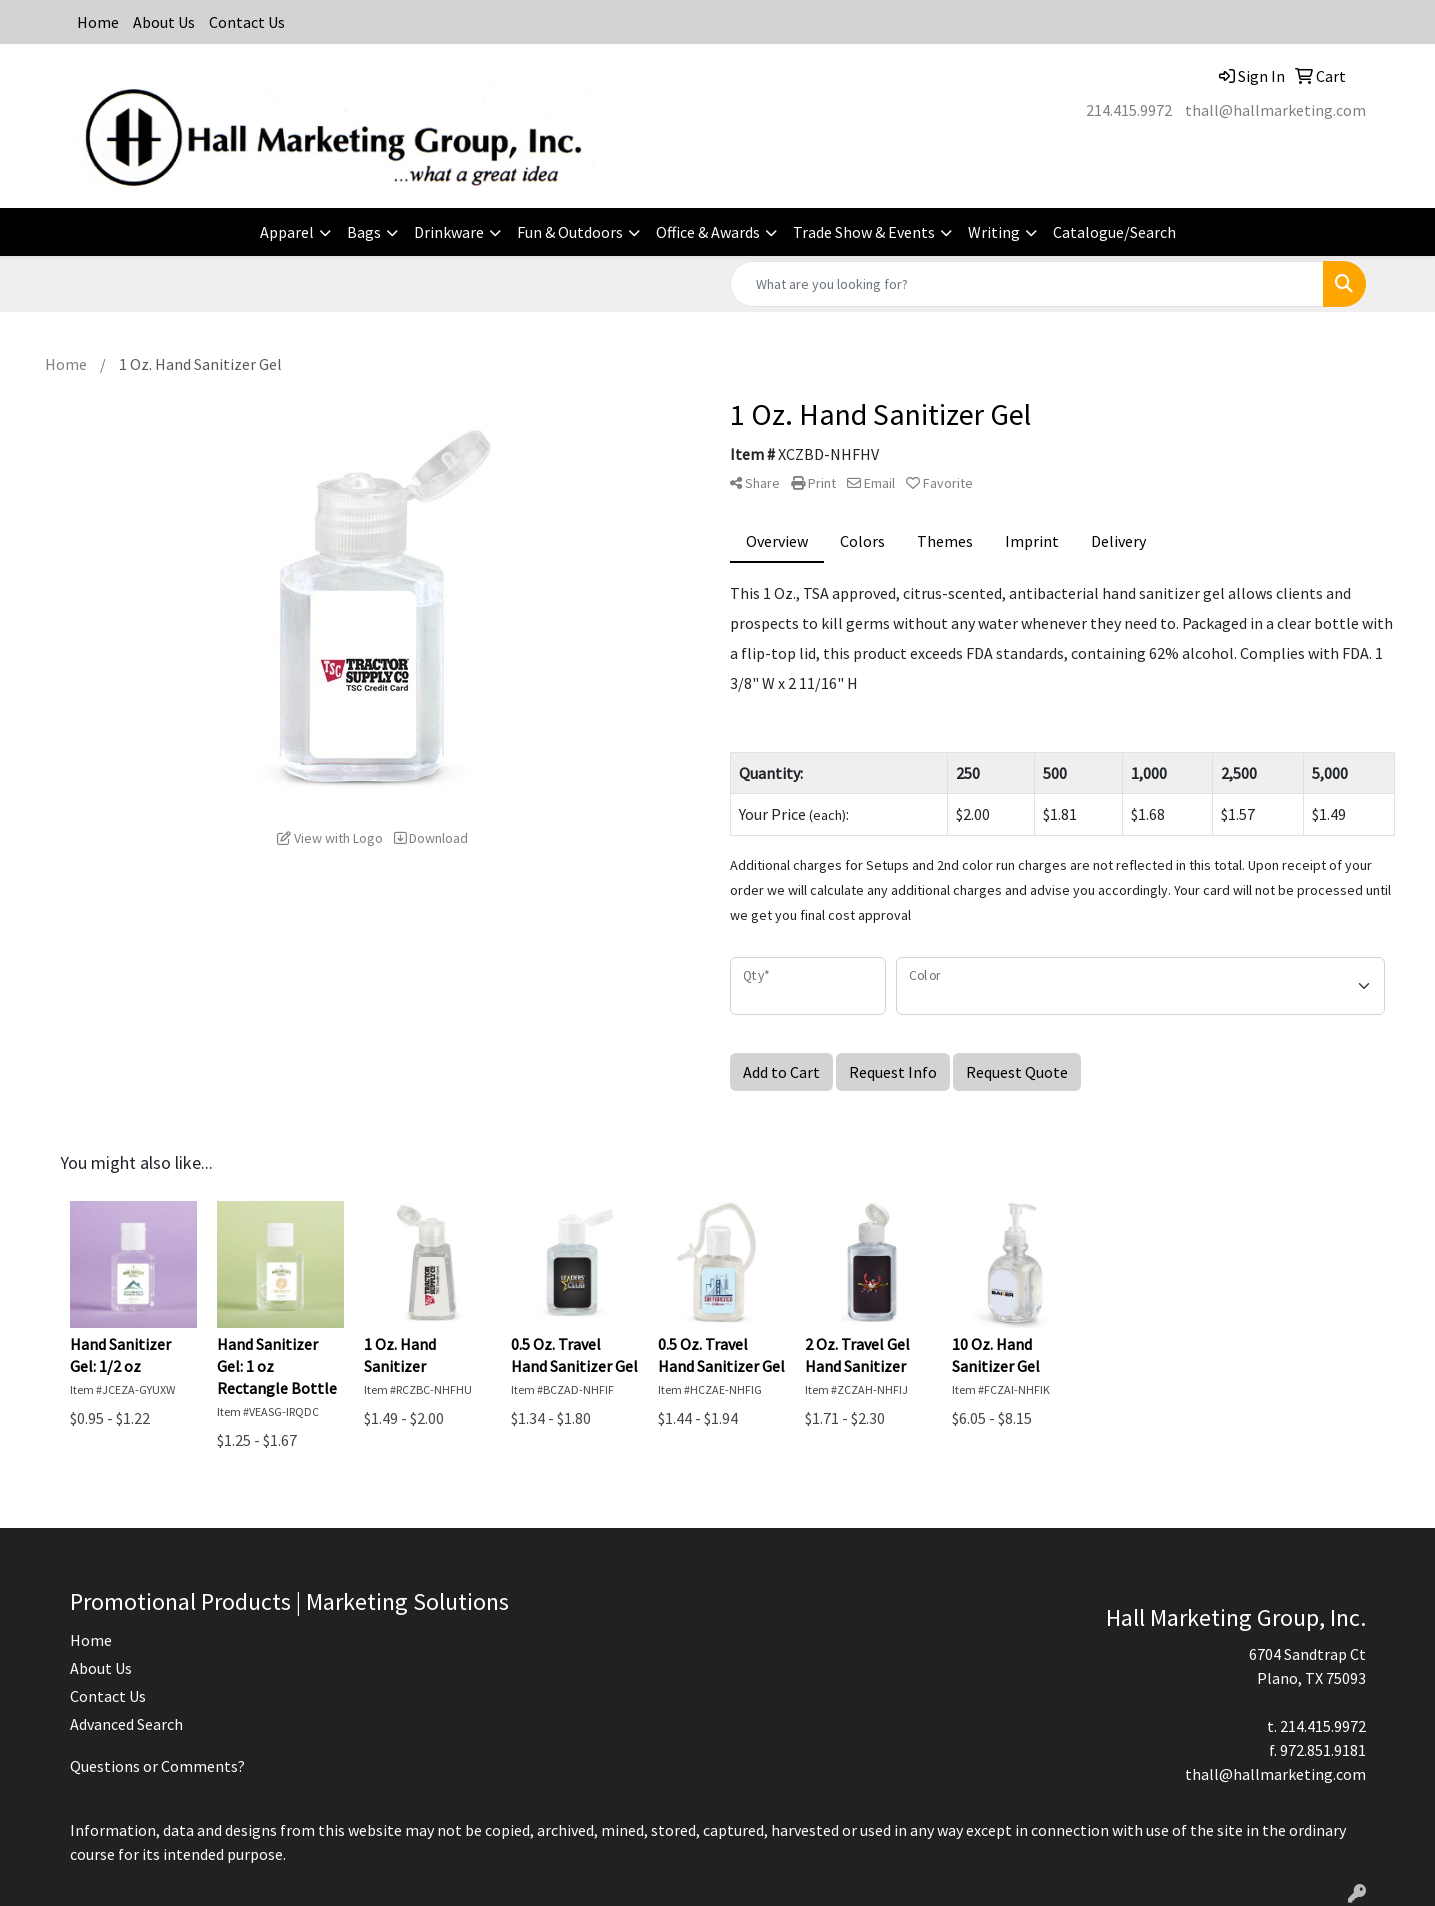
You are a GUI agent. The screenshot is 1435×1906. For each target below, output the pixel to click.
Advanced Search (126, 1724)
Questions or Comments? (157, 1766)
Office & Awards (708, 232)
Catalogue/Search (1114, 232)
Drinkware (449, 232)
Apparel (287, 232)
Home (98, 22)
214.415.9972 (1129, 110)
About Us (164, 22)
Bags (364, 232)
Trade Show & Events (864, 232)
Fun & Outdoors (570, 232)
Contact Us (247, 22)
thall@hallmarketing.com (1275, 110)
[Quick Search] (1027, 284)
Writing (994, 232)
